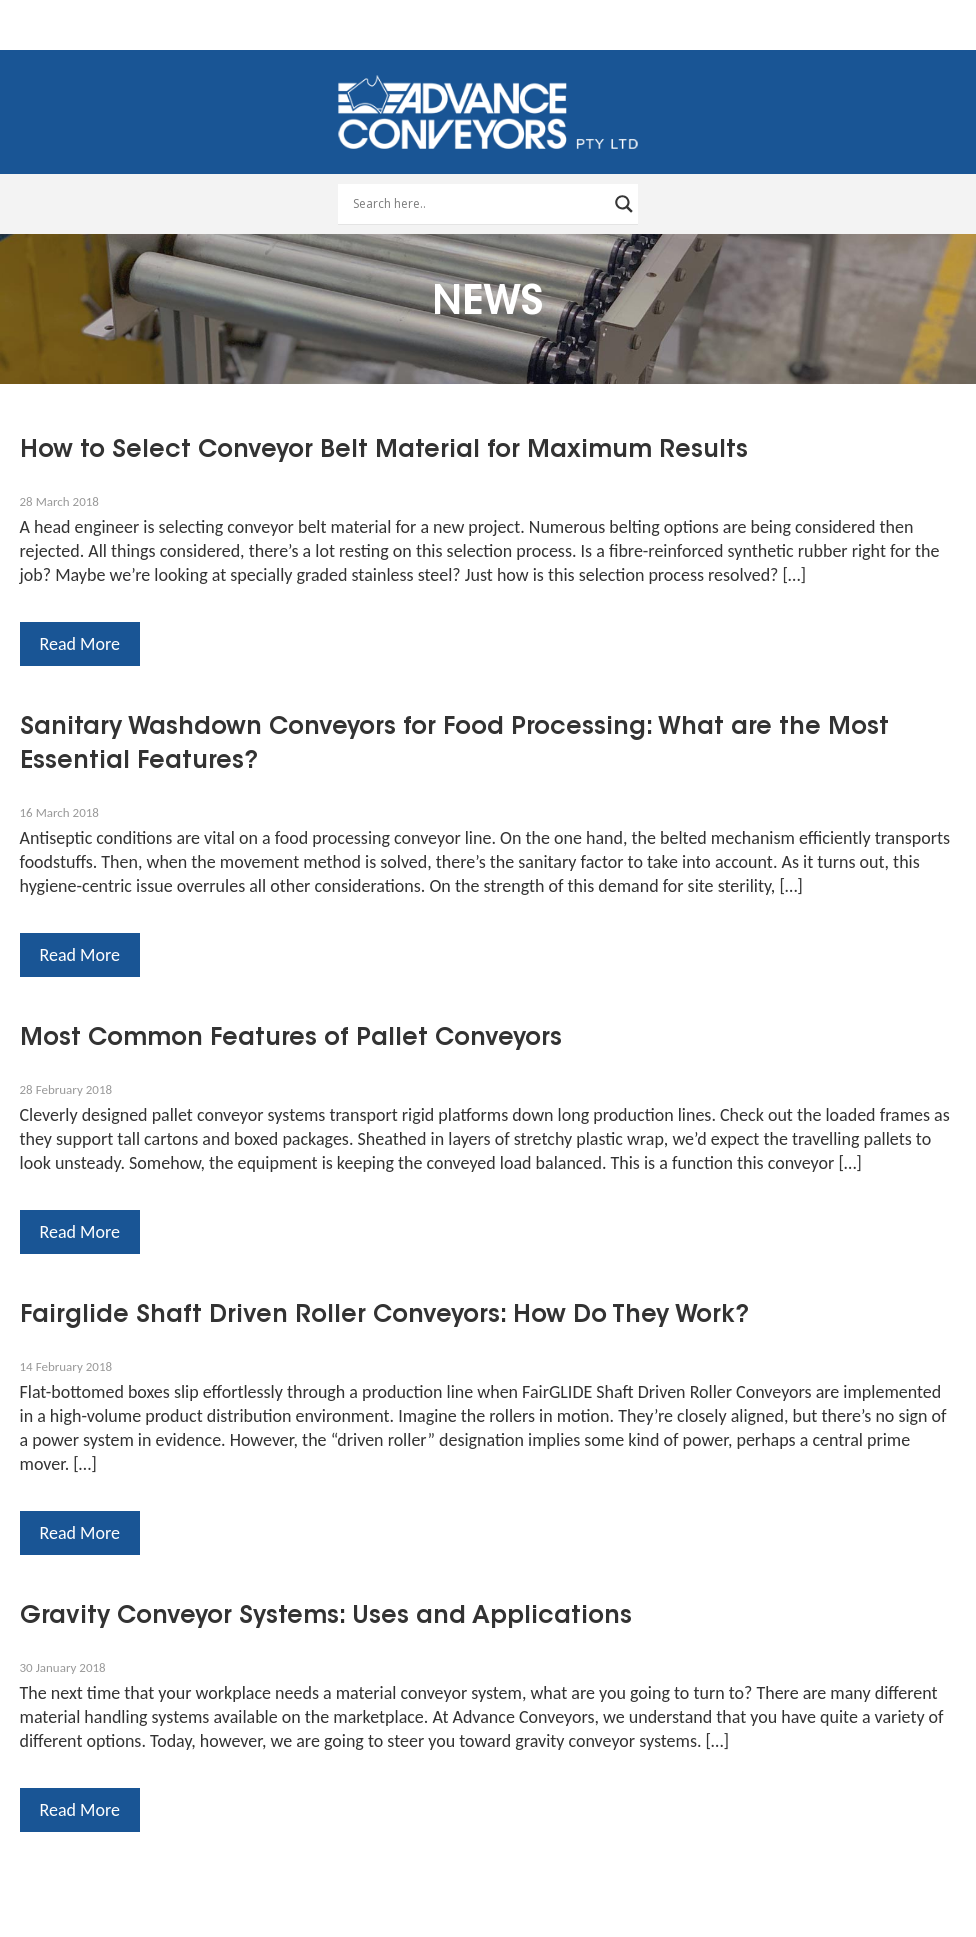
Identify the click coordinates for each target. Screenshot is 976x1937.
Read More (80, 644)
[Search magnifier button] (624, 204)
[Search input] (479, 204)
